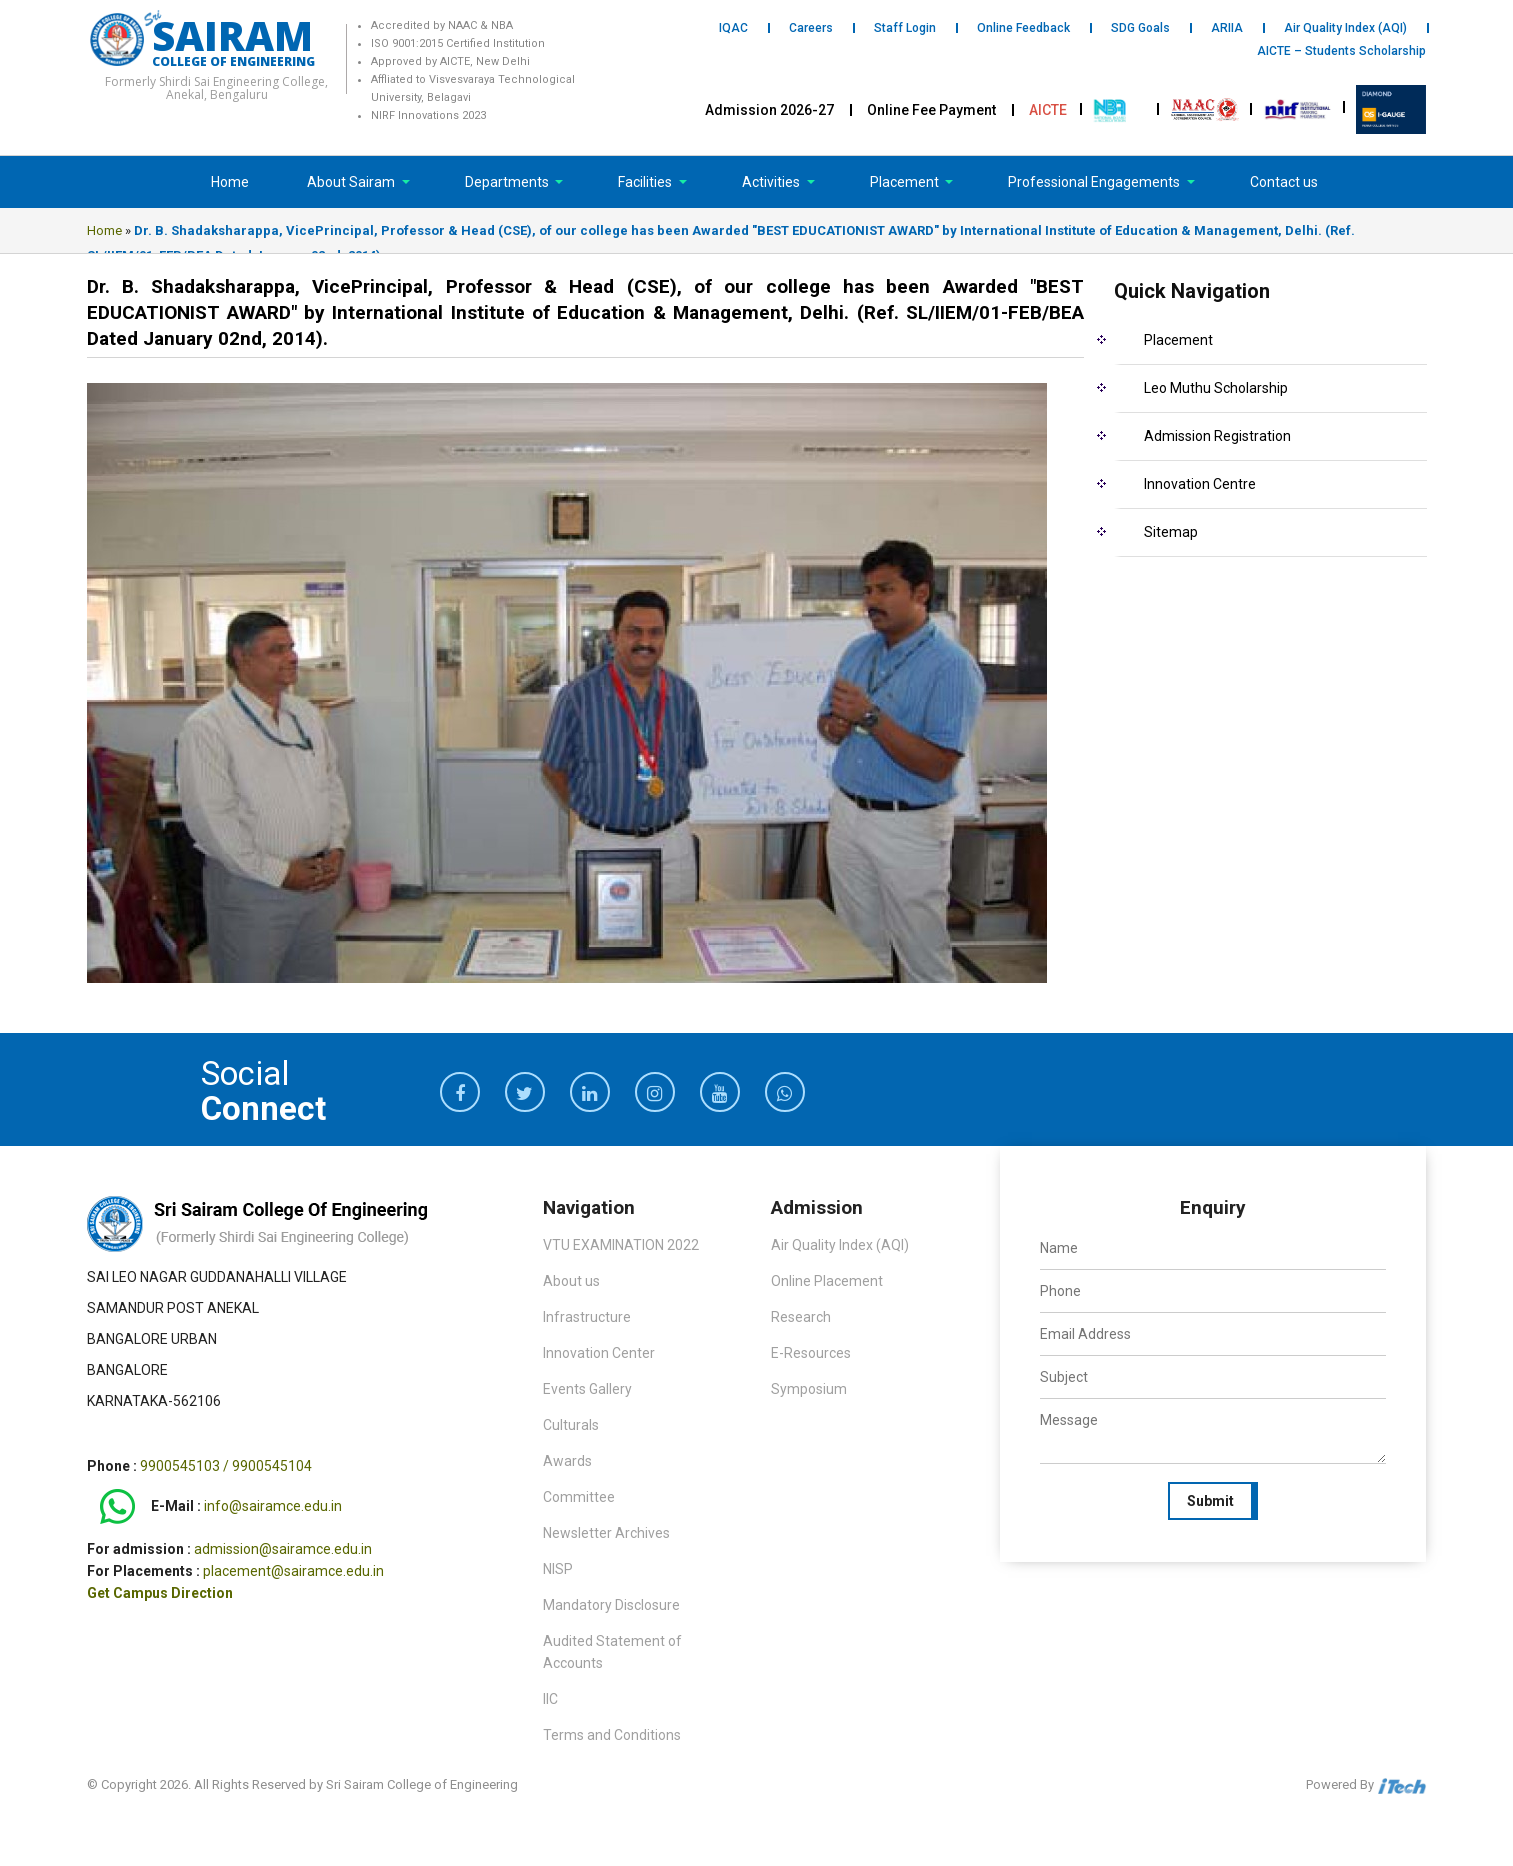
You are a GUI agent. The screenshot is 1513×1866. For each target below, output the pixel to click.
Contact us (1284, 182)
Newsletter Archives (606, 1533)
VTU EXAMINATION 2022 (621, 1245)
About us (571, 1281)
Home (230, 182)
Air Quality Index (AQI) (1345, 28)
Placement (906, 182)
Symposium (809, 1389)
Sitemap (1171, 532)
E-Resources (811, 1353)
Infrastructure (587, 1317)
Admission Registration (1217, 436)
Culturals (571, 1425)
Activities (772, 182)
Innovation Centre (1200, 484)
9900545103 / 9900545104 (226, 1466)
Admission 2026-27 (769, 110)
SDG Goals (1140, 28)
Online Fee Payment (931, 110)
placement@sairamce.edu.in (293, 1571)
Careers (811, 28)
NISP (558, 1569)
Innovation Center (599, 1353)
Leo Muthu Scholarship (1216, 388)
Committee (579, 1497)
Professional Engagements (1095, 182)
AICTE (1048, 110)
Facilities (646, 182)
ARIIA (1227, 28)
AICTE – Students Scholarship (1341, 51)
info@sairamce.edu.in (273, 1507)
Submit (1210, 1501)
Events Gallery (587, 1389)
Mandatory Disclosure (611, 1605)
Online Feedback (1023, 28)
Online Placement (827, 1281)
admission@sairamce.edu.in (283, 1549)
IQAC (733, 28)
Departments (508, 182)
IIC (550, 1699)
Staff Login (905, 28)
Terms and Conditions (612, 1735)
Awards (567, 1461)
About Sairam (351, 182)
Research (801, 1317)
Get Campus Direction (160, 1593)
